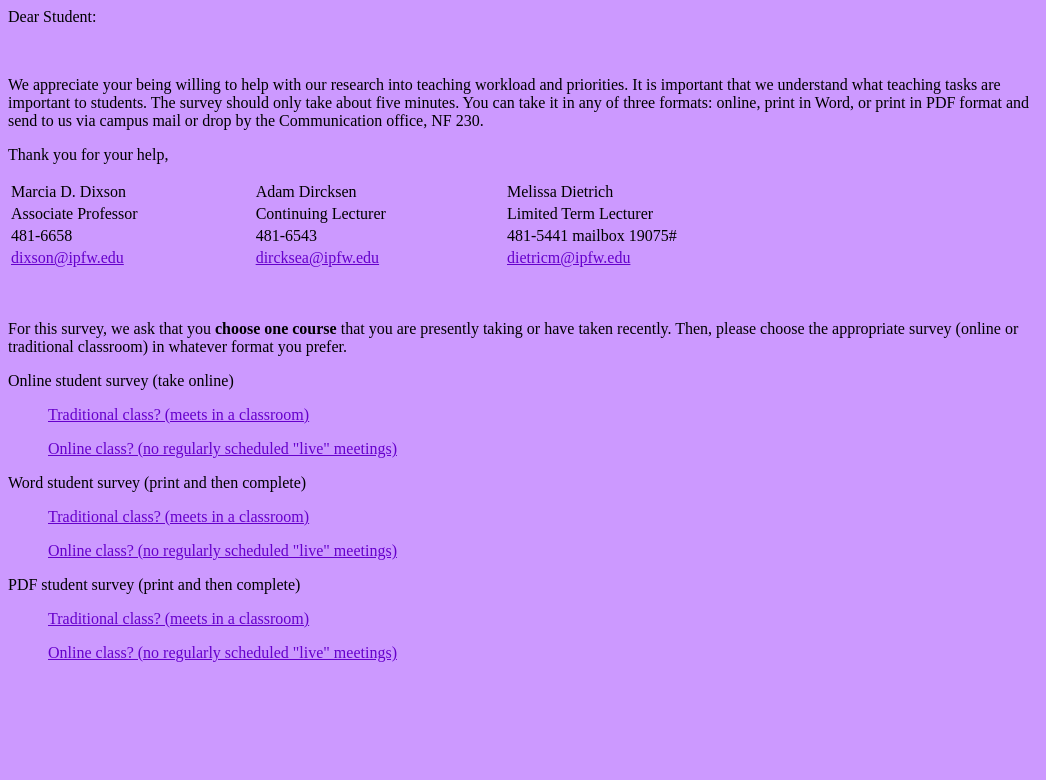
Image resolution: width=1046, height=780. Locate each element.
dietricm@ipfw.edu (568, 257)
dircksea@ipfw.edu (317, 257)
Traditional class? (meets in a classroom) (178, 414)
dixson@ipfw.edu (67, 257)
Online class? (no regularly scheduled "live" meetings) (222, 448)
